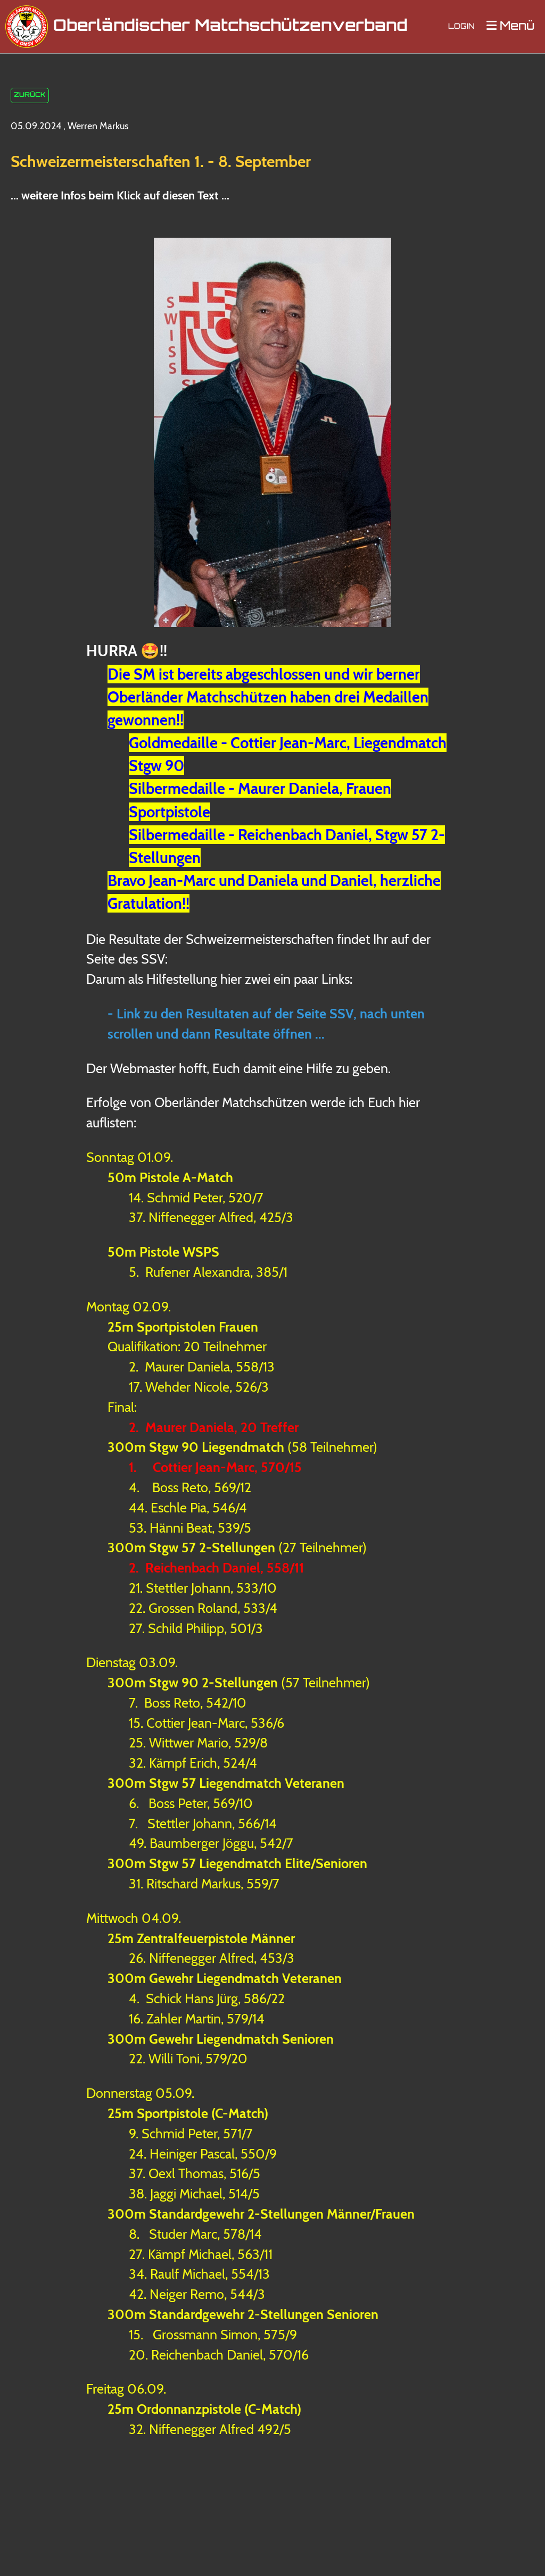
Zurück (30, 96)
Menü (510, 26)
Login (461, 27)
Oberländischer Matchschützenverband (230, 27)
